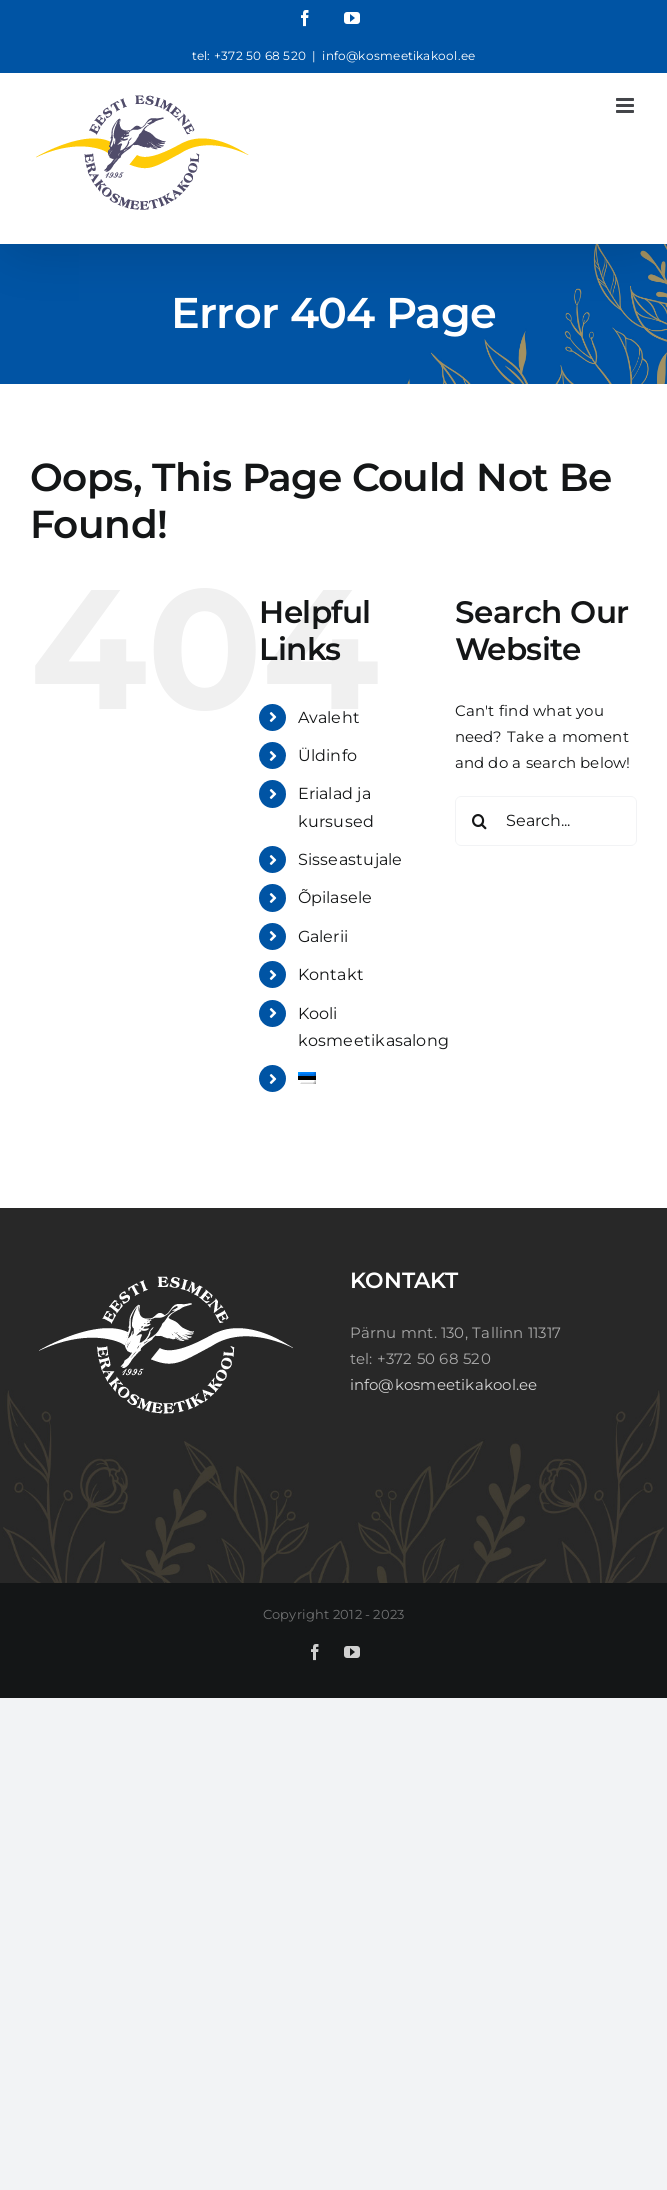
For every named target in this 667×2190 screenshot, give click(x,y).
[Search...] (546, 821)
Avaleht (329, 717)
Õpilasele (335, 897)
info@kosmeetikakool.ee (398, 55)
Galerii (323, 936)
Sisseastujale (350, 859)
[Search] (480, 821)
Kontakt (331, 974)
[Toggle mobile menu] (626, 105)
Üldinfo (328, 755)
